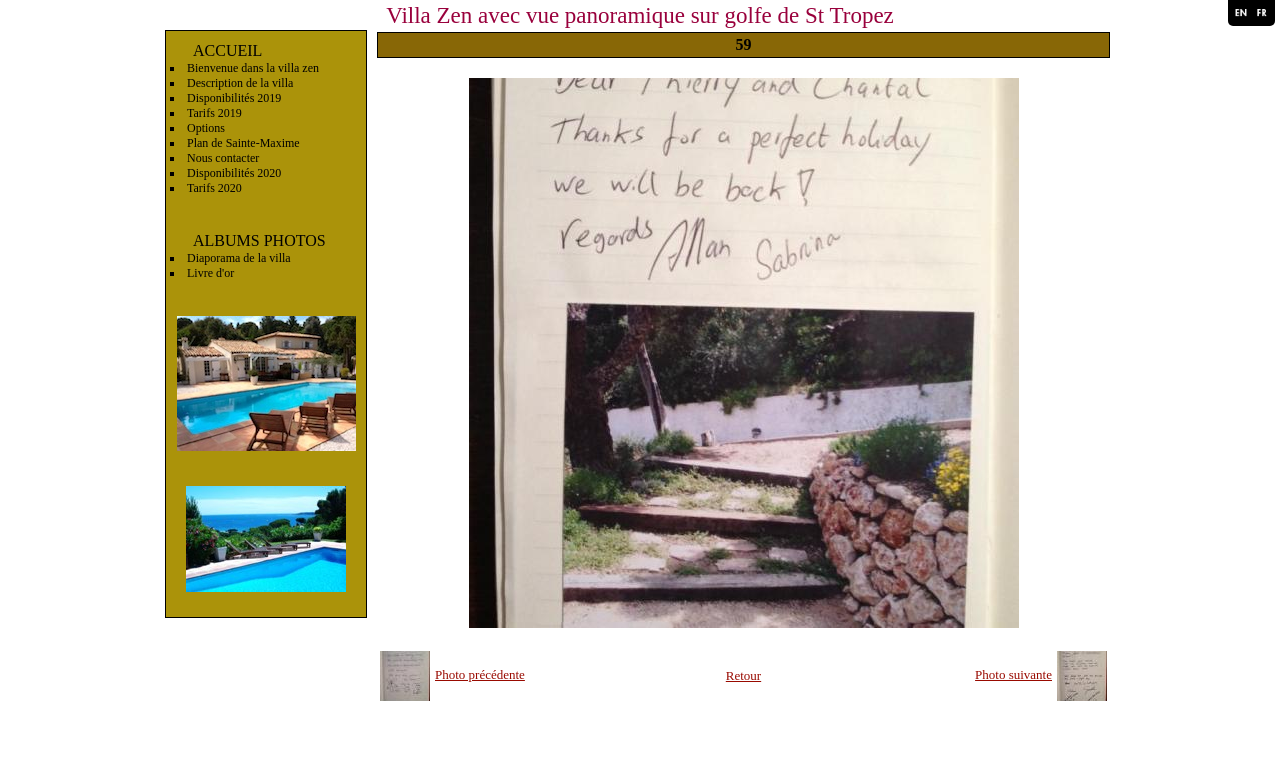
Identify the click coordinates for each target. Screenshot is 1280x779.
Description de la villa (240, 83)
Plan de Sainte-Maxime (243, 143)
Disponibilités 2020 (234, 173)
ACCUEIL (227, 50)
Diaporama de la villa (239, 258)
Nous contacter (223, 158)
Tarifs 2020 (214, 188)
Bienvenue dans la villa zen (253, 68)
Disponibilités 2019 (234, 98)
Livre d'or (210, 273)
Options (206, 128)
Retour (743, 675)
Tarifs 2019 (214, 113)
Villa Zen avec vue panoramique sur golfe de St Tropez (640, 15)
